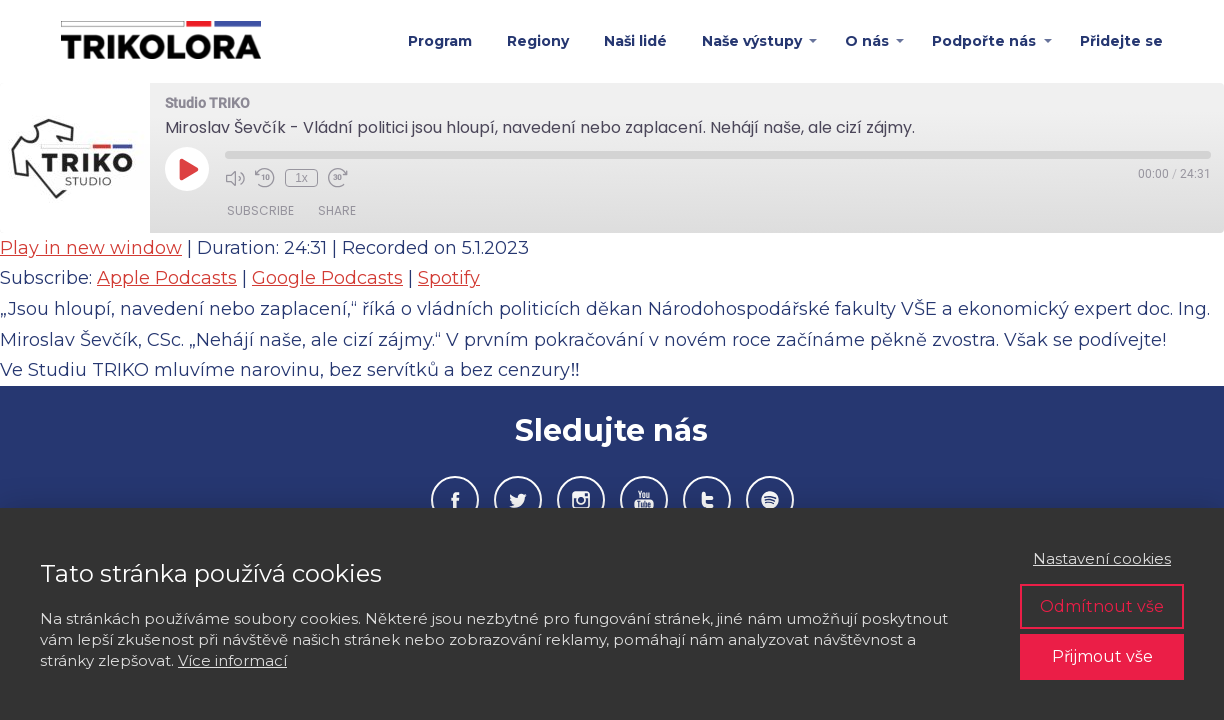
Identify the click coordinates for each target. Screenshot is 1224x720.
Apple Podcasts (167, 278)
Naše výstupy (752, 41)
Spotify (449, 278)
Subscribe (260, 210)
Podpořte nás (984, 41)
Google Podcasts (327, 278)
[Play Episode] (187, 169)
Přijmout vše (1102, 656)
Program (440, 41)
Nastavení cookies (1102, 558)
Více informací (232, 660)
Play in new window (91, 248)
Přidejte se (1121, 41)
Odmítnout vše (1102, 606)
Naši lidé (635, 41)
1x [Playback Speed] (301, 178)
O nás (867, 41)
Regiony (538, 41)
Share (337, 210)
